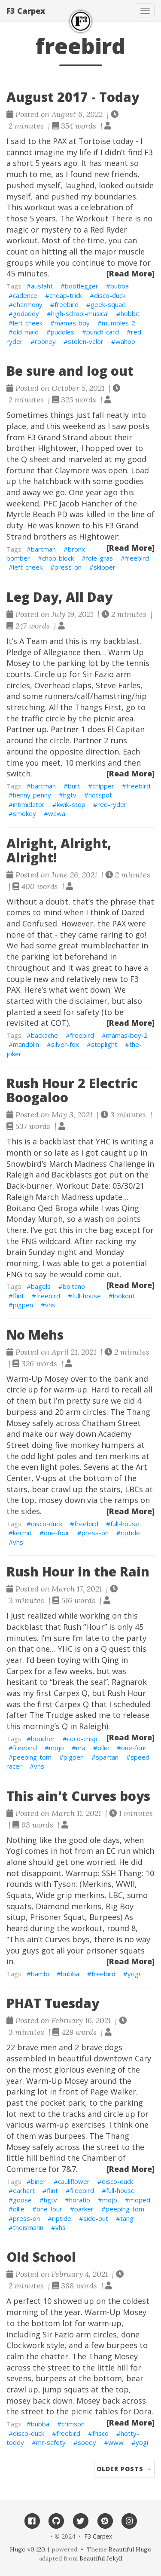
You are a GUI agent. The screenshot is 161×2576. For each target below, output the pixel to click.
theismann (28, 2227)
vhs (50, 1304)
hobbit (130, 313)
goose (22, 2200)
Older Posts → (124, 2469)
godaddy (26, 313)
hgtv (69, 795)
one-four (57, 1532)
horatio (79, 2200)
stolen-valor (85, 341)
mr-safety (51, 2442)
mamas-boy (72, 323)
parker (84, 2209)
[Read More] (130, 273)
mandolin (26, 1044)
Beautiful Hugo (130, 2549)
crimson (73, 2424)
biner (38, 2181)
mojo (56, 1747)
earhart (24, 2190)
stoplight (104, 1044)
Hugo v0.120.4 (30, 2549)
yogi (134, 1973)
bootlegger (81, 286)
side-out (95, 2218)
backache (44, 1035)
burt (74, 786)
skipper (104, 567)
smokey (24, 813)
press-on (68, 567)
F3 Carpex (25, 11)
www (116, 2442)
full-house (86, 1295)
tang (127, 2218)
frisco (100, 2433)
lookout (124, 1295)
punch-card (102, 332)
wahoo (125, 341)
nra (80, 1747)
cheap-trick (65, 295)
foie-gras (99, 558)
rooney (45, 341)
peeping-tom (32, 1757)
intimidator (29, 804)
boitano (74, 1286)
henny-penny (32, 795)
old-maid (26, 332)
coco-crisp (82, 1738)
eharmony (28, 304)
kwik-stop (71, 804)
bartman (43, 549)
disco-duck (109, 295)
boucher (43, 1738)
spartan (107, 1757)
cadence (25, 295)
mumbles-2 (118, 323)
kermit (22, 1532)
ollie (103, 1747)
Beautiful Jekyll (100, 2558)
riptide (130, 1532)
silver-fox (65, 1044)
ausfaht (42, 286)
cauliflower (74, 2181)
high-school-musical (80, 313)
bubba (119, 286)
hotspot (100, 795)
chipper (103, 786)
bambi (40, 1973)
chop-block (58, 558)
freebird (67, 304)
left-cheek (28, 323)
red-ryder (112, 804)
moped (139, 2200)
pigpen (23, 1304)
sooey (87, 2442)
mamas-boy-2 (127, 1035)
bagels (41, 1286)
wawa (56, 813)
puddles (62, 332)
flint (18, 1295)
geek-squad (108, 304)
